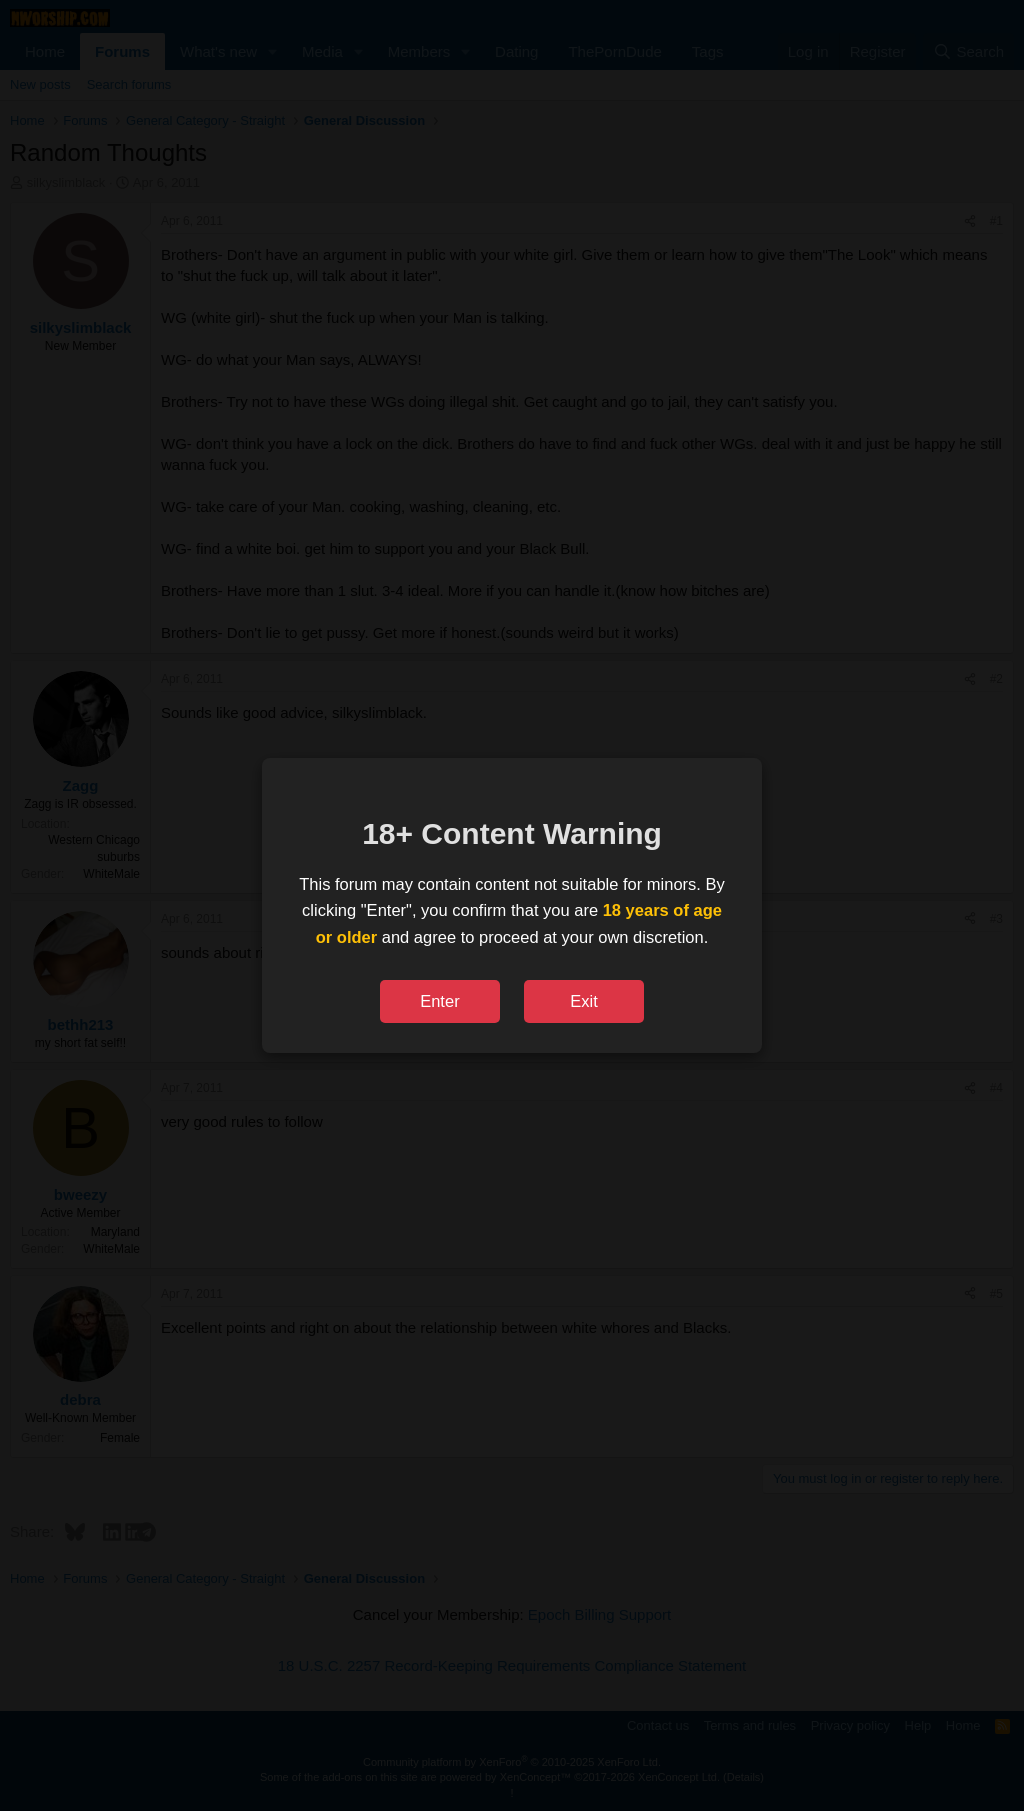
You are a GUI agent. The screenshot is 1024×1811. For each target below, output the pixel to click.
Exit (584, 1001)
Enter (439, 1001)
